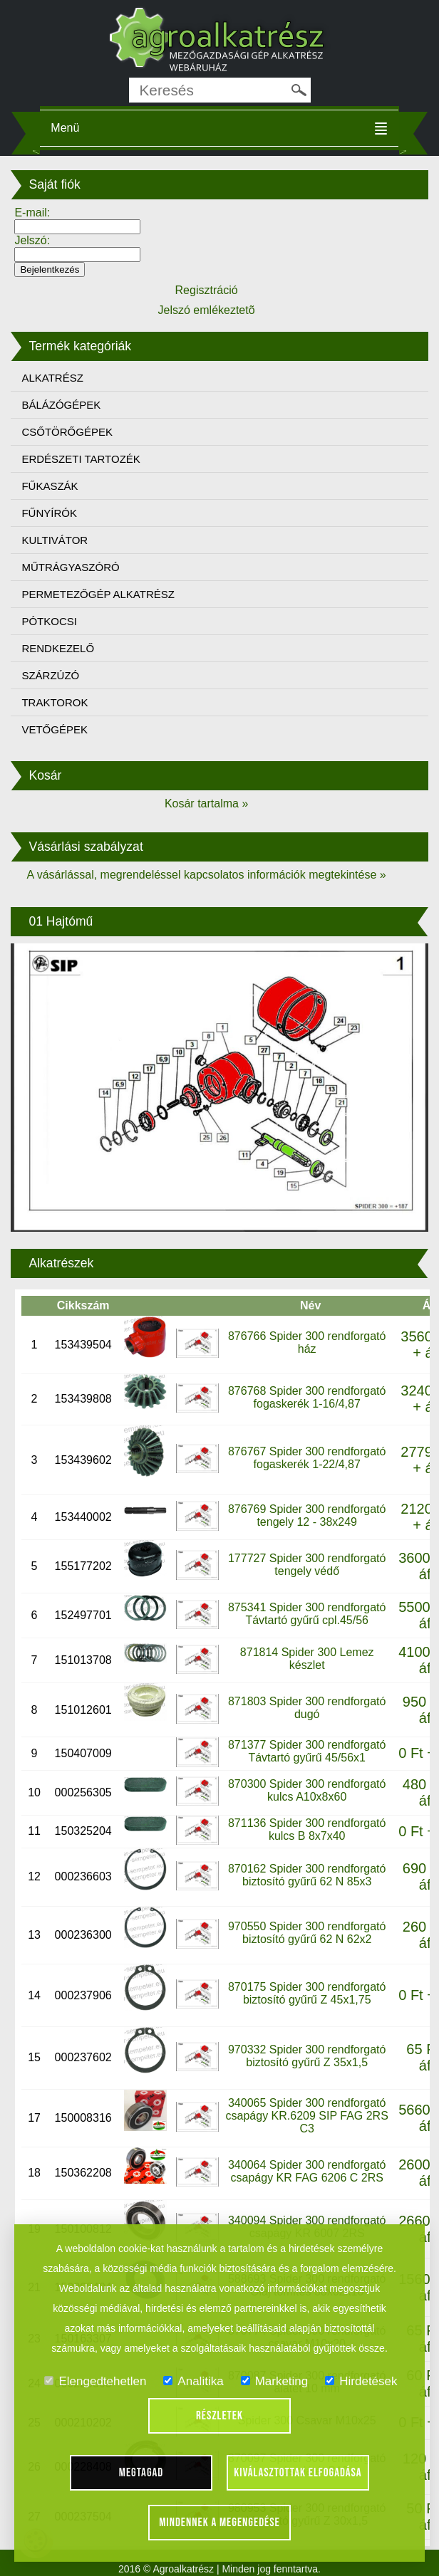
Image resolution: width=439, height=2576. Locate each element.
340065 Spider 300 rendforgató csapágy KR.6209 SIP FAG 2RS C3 (307, 2116)
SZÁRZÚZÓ (50, 675)
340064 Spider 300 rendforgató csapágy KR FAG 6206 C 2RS (307, 2171)
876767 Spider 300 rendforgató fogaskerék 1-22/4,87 (307, 1457)
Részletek (219, 2416)
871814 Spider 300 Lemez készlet (307, 1658)
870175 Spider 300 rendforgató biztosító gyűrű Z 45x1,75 (307, 1993)
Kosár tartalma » (206, 803)
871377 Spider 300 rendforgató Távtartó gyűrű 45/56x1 (307, 1751)
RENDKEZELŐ (57, 648)
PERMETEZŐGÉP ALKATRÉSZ (98, 594)
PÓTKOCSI (49, 621)
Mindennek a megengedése (219, 2522)
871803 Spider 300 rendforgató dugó (307, 1707)
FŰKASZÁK (49, 486)
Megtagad (141, 2473)
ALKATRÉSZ (52, 378)
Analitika (193, 2381)
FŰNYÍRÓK (49, 513)
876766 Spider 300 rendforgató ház (307, 1342)
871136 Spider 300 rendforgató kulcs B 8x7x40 (307, 1829)
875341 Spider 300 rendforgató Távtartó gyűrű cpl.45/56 (307, 1613)
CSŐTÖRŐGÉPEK (67, 432)
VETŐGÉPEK (54, 729)
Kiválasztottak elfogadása (297, 2473)
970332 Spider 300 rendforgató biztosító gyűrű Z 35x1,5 (307, 2055)
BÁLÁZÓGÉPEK (60, 405)
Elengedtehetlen (95, 2381)
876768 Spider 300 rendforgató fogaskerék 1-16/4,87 (307, 1397)
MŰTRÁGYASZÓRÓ (70, 567)
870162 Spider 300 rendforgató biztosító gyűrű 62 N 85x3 (307, 1875)
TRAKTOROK (54, 702)
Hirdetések (361, 2381)
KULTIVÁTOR (54, 540)
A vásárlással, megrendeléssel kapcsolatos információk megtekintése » (206, 875)
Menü (65, 128)
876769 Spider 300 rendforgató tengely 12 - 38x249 (307, 1515)
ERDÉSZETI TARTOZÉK (80, 459)
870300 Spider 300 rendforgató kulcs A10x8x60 (307, 1790)
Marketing (275, 2381)
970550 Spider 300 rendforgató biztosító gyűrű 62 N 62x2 (307, 1932)
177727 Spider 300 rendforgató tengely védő (307, 1564)
